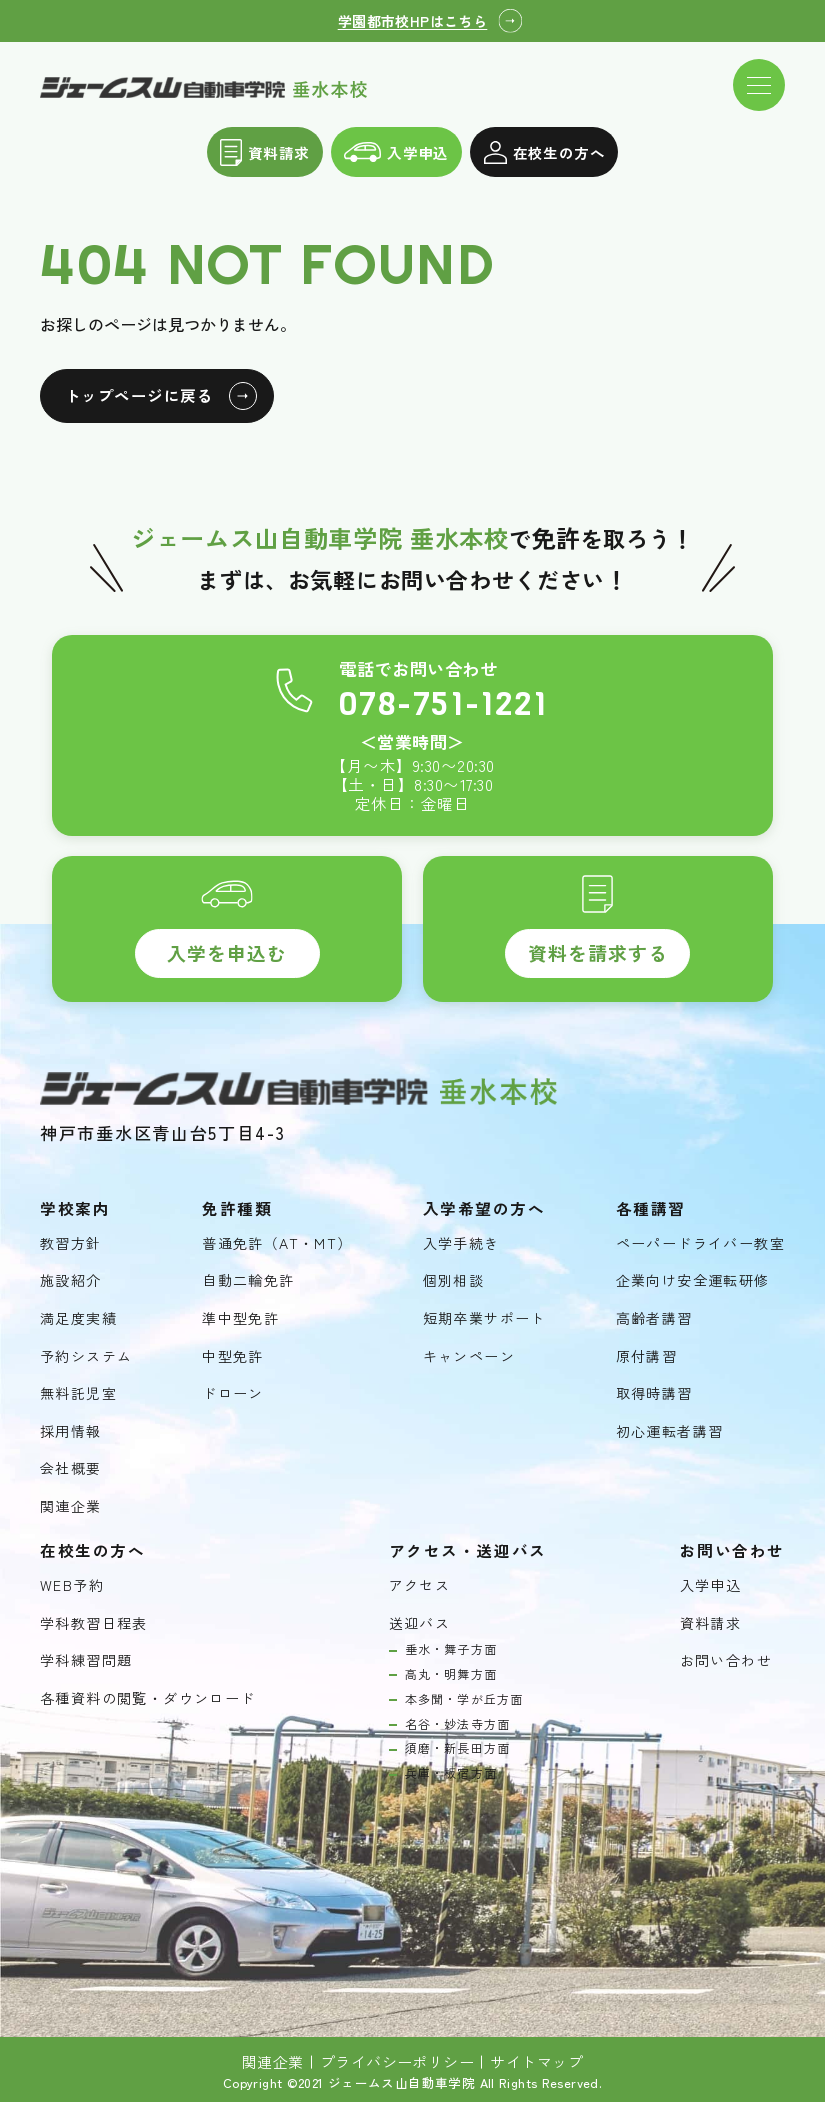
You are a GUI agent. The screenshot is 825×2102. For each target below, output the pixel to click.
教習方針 (71, 1243)
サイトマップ (536, 2062)
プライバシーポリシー (397, 2062)
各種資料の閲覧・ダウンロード (148, 1698)
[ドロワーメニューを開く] (759, 85)
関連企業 (71, 1506)
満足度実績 (78, 1318)
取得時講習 (654, 1393)
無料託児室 (78, 1393)
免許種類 (237, 1208)
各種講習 (651, 1208)
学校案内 (75, 1208)
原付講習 (647, 1356)
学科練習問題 (86, 1660)
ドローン (233, 1393)
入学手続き (461, 1243)
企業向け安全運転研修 (693, 1280)
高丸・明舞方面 (451, 1674)
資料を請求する (598, 952)
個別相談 (454, 1280)
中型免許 (233, 1356)
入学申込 (396, 152)
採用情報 (71, 1431)
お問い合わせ (726, 1660)
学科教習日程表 (94, 1623)
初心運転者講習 (670, 1431)
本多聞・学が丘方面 (464, 1699)
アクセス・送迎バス (468, 1550)
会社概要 (71, 1468)
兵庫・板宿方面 (451, 1773)
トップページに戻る (139, 395)
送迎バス (420, 1623)
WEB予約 (72, 1585)
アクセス (420, 1585)
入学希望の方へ (484, 1208)
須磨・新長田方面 (458, 1748)
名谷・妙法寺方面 (458, 1724)
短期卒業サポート (484, 1318)
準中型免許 (240, 1318)
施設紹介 (71, 1280)
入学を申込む (227, 952)
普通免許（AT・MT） (277, 1243)
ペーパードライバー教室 (700, 1243)
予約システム (86, 1356)
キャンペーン (469, 1356)
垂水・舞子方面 (451, 1649)
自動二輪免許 (248, 1280)
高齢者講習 (654, 1318)
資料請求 (265, 152)
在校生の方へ (545, 152)
